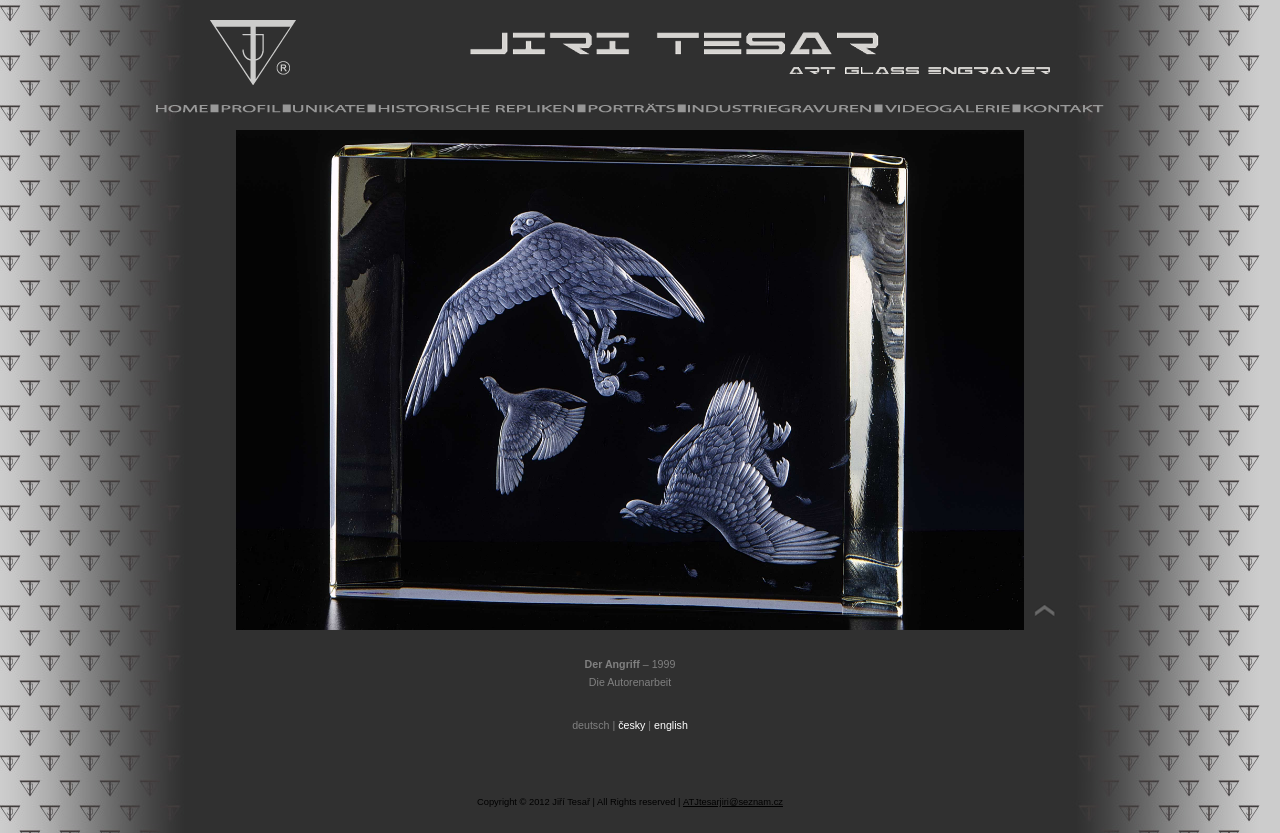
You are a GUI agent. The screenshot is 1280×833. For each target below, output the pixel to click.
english (671, 725)
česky (631, 725)
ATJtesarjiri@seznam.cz (733, 802)
